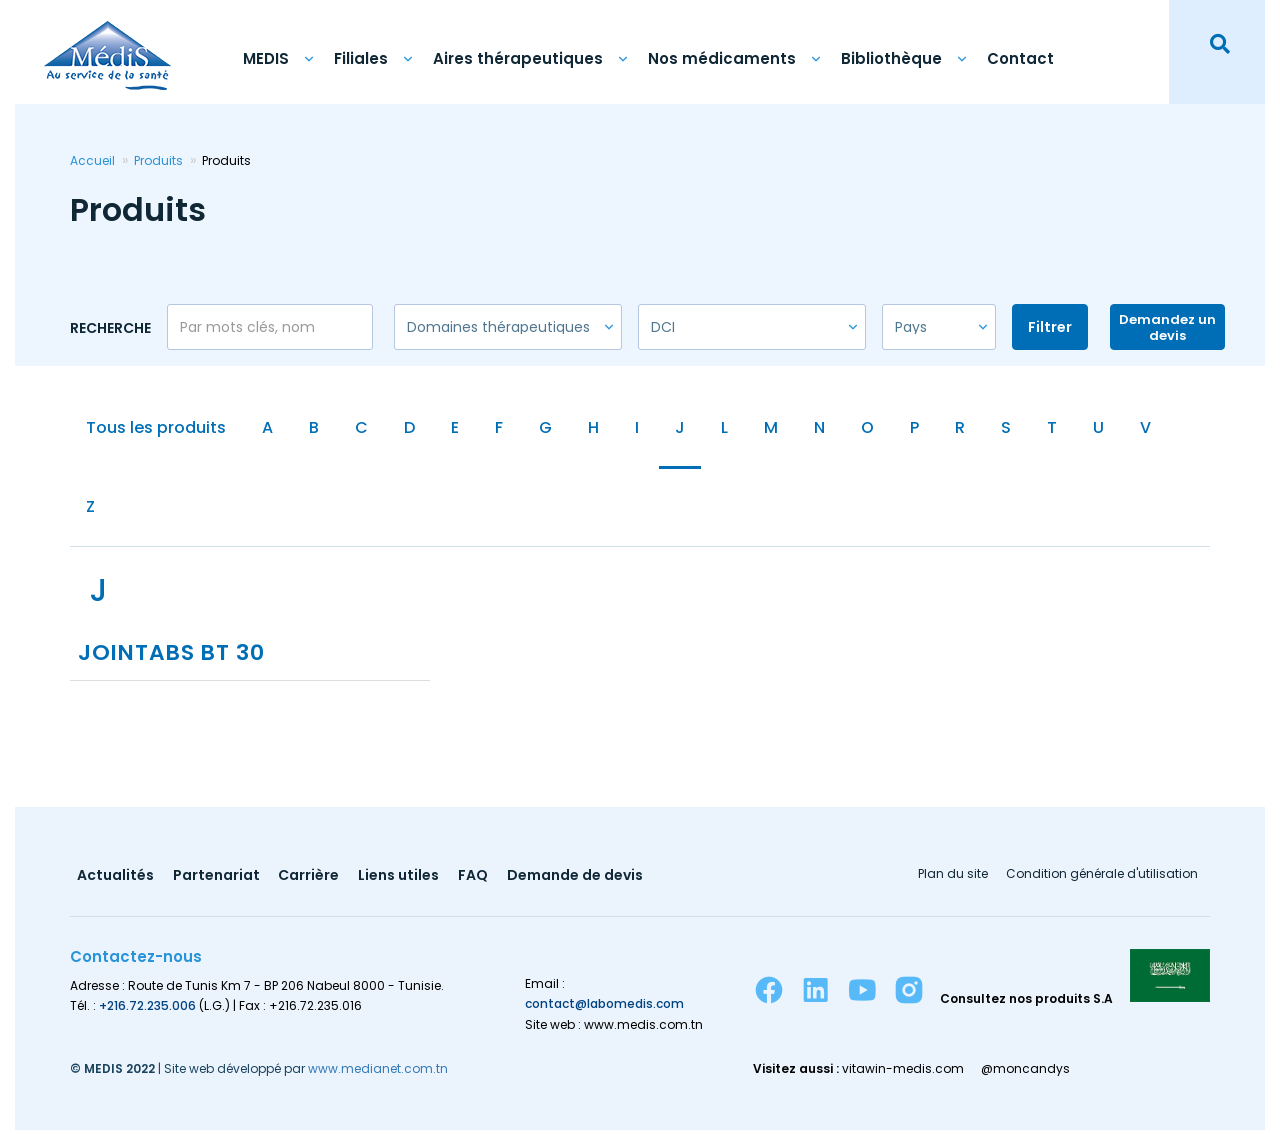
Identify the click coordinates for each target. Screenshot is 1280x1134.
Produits (158, 160)
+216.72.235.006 (147, 1008)
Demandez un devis (1167, 327)
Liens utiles (399, 879)
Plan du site (952, 878)
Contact (1020, 58)
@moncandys (1026, 1072)
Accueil (92, 160)
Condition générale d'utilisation (1102, 878)
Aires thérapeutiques (518, 58)
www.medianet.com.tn (378, 1071)
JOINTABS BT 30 (173, 656)
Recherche (110, 327)
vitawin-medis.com (903, 1072)
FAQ (474, 879)
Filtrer (1050, 327)
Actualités (115, 879)
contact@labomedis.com (604, 1007)
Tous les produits (156, 427)
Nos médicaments (722, 58)
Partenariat (216, 879)
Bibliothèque (891, 58)
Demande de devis (576, 879)
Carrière (309, 879)
